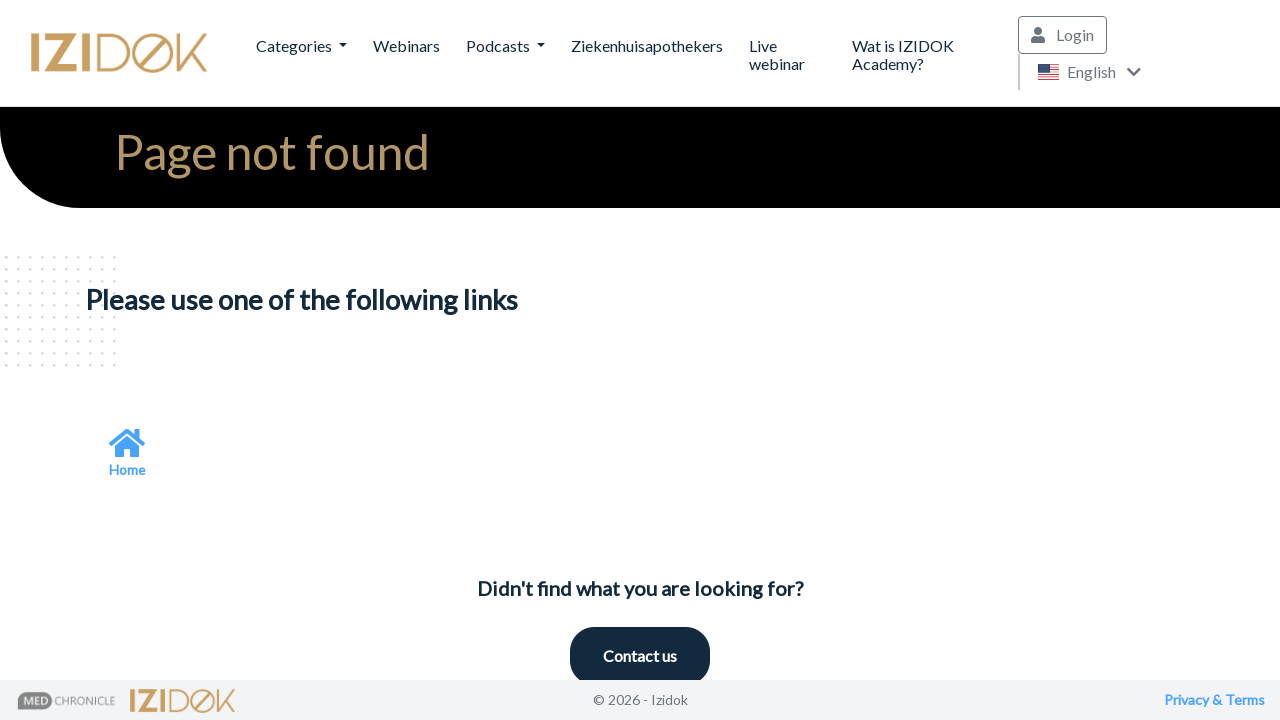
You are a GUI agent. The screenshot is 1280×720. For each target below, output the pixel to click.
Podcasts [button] (499, 45)
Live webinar (777, 54)
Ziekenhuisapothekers (647, 45)
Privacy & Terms (1214, 699)
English (1089, 71)
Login (1062, 34)
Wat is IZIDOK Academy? (903, 54)
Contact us (640, 655)
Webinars (406, 45)
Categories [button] (295, 45)
